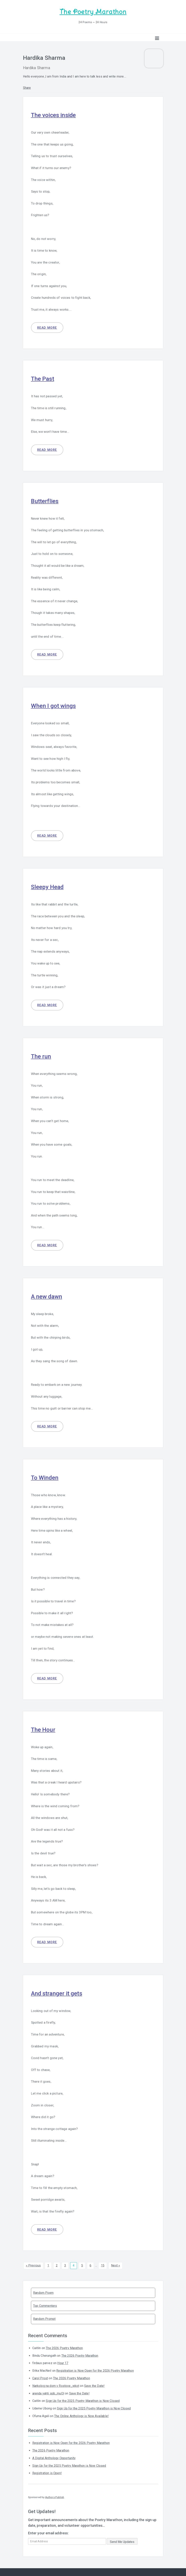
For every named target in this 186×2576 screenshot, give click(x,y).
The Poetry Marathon (93, 12)
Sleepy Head (47, 886)
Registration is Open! (47, 2473)
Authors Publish (54, 2497)
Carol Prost (40, 2378)
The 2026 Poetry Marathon (64, 2348)
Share (27, 88)
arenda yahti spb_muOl (48, 2393)
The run (41, 1056)
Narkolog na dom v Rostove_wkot (55, 2385)
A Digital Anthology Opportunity (54, 2458)
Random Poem (43, 2292)
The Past (42, 378)
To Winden (45, 1477)
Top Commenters (45, 2306)
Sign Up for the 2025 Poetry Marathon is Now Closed (83, 2401)
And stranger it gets (57, 1993)
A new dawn (47, 1296)
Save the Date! (94, 2385)
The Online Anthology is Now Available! (81, 2416)
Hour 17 (62, 2363)
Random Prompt (44, 2319)
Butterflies (45, 500)
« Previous (33, 2265)
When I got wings (53, 705)
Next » (115, 2265)
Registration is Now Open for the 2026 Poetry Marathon (95, 2370)
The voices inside (53, 115)
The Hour (43, 1729)
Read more (47, 327)
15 (102, 2265)
